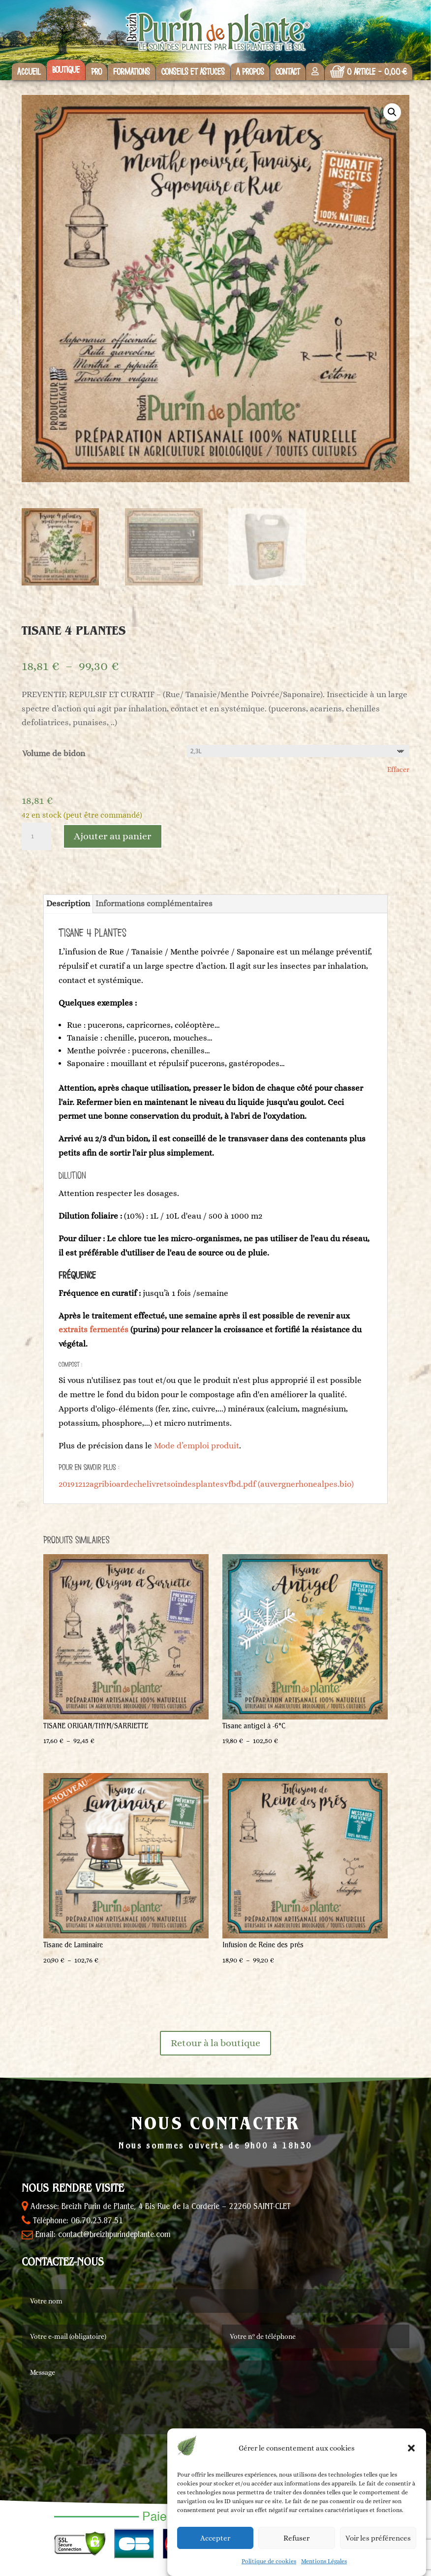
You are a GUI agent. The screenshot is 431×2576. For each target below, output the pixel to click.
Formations (131, 71)
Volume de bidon (53, 753)
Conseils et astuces (193, 71)
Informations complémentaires (154, 903)
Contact (288, 71)
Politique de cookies (269, 2561)
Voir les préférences (378, 2538)
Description (68, 903)
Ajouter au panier (113, 836)
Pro (96, 71)
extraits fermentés (93, 1329)
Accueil (29, 71)
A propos (250, 71)
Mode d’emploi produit (196, 1445)
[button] (411, 2448)
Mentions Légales (324, 2561)
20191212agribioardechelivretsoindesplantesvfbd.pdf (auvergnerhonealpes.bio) (206, 1484)
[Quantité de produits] (36, 836)
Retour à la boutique (215, 2043)
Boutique (66, 69)
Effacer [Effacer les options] (398, 769)
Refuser (296, 2538)
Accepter (215, 2538)
